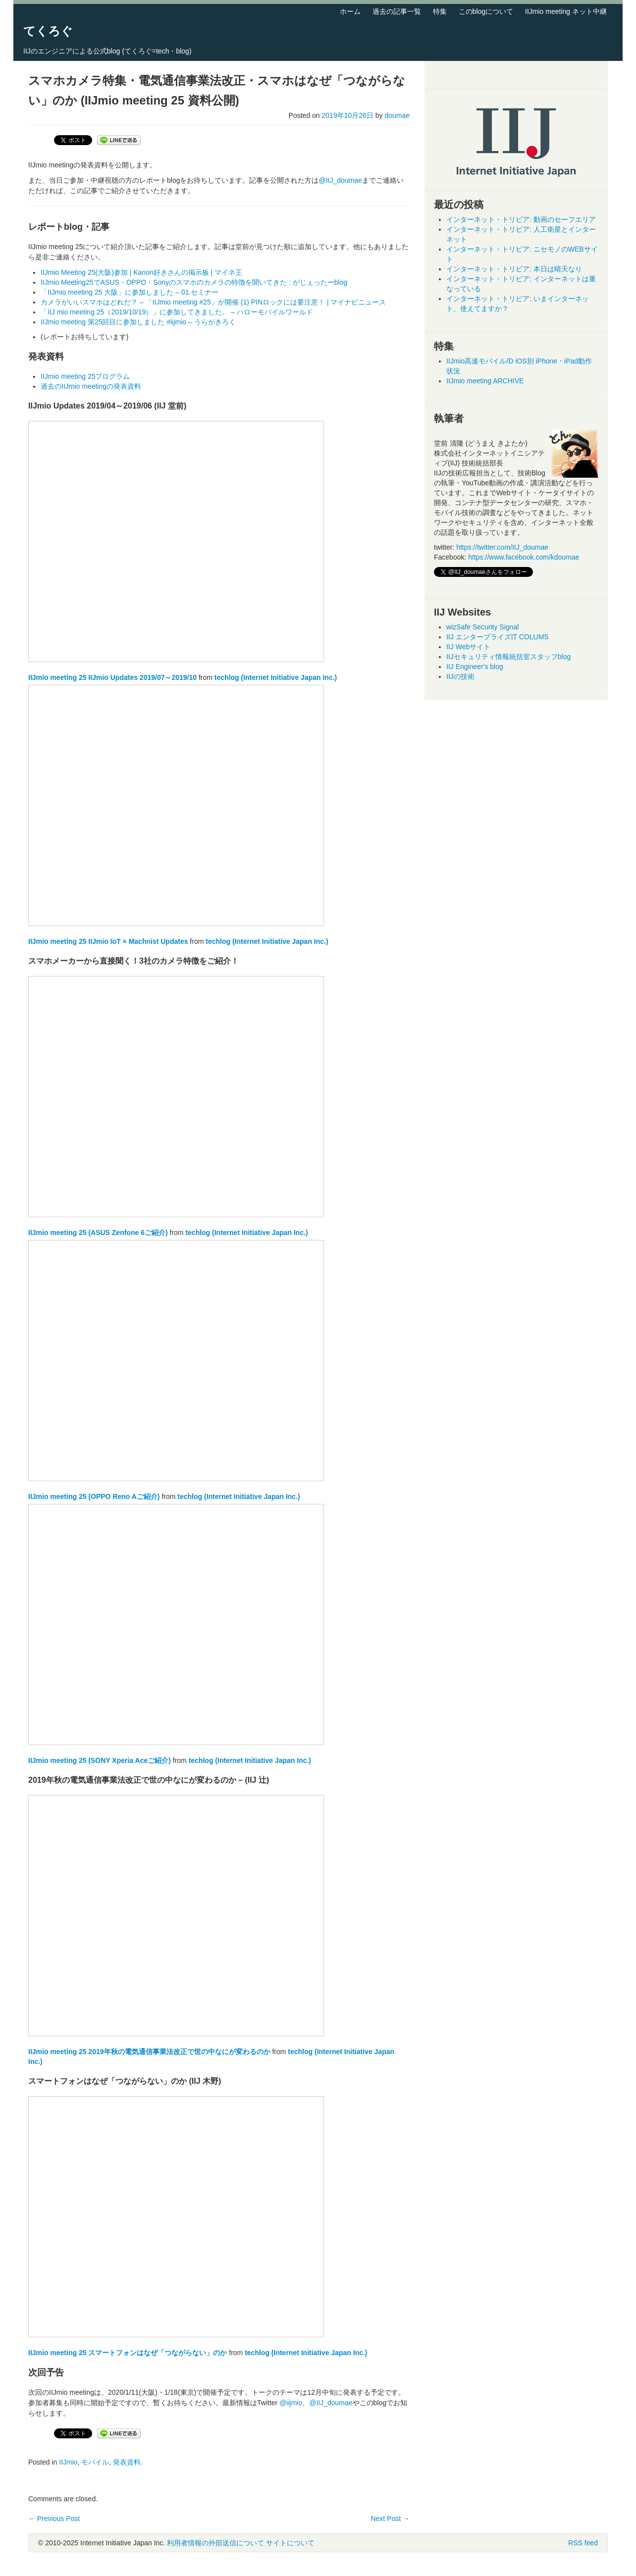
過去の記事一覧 (396, 11)
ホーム (350, 11)
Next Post (390, 2519)
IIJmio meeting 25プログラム (85, 376)
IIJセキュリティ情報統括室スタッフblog (508, 657)
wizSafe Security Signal (482, 627)
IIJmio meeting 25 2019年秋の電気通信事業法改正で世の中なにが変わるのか (149, 2052)
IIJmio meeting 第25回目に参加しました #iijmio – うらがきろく (138, 322)
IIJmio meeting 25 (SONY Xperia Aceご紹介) (99, 1760)
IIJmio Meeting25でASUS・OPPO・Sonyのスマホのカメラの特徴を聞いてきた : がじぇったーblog (194, 282)
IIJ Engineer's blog (474, 666)
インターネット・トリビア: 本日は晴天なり (514, 269)
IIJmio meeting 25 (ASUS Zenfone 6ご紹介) (98, 1232)
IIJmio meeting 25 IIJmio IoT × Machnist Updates (108, 941)
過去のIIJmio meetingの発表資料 (91, 386)
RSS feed (583, 2543)
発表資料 (127, 2462)
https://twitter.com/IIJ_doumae (502, 547)
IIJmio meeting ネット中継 (566, 11)
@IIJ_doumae (340, 180)
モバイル (95, 2462)
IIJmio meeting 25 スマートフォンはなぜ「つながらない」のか (127, 2353)
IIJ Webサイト (468, 647)
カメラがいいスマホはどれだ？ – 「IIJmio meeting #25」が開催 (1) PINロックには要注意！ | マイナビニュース (213, 302)
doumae (397, 115)
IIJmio (68, 2462)
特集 (440, 11)
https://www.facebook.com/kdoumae (523, 557)
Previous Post (54, 2519)
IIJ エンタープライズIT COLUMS (497, 637)
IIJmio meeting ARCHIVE (485, 381)
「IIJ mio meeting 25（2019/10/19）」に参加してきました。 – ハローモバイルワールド (177, 312)
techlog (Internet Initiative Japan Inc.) (275, 677)
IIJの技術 (460, 676)
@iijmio (290, 2403)
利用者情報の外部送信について (215, 2543)
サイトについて (290, 2543)
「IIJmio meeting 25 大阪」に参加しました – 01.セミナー (129, 292)
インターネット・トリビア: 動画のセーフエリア (521, 219)
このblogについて (486, 11)
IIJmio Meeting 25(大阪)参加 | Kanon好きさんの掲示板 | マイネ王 (141, 272)
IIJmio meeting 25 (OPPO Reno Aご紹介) (94, 1496)
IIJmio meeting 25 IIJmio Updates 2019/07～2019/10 (112, 677)
